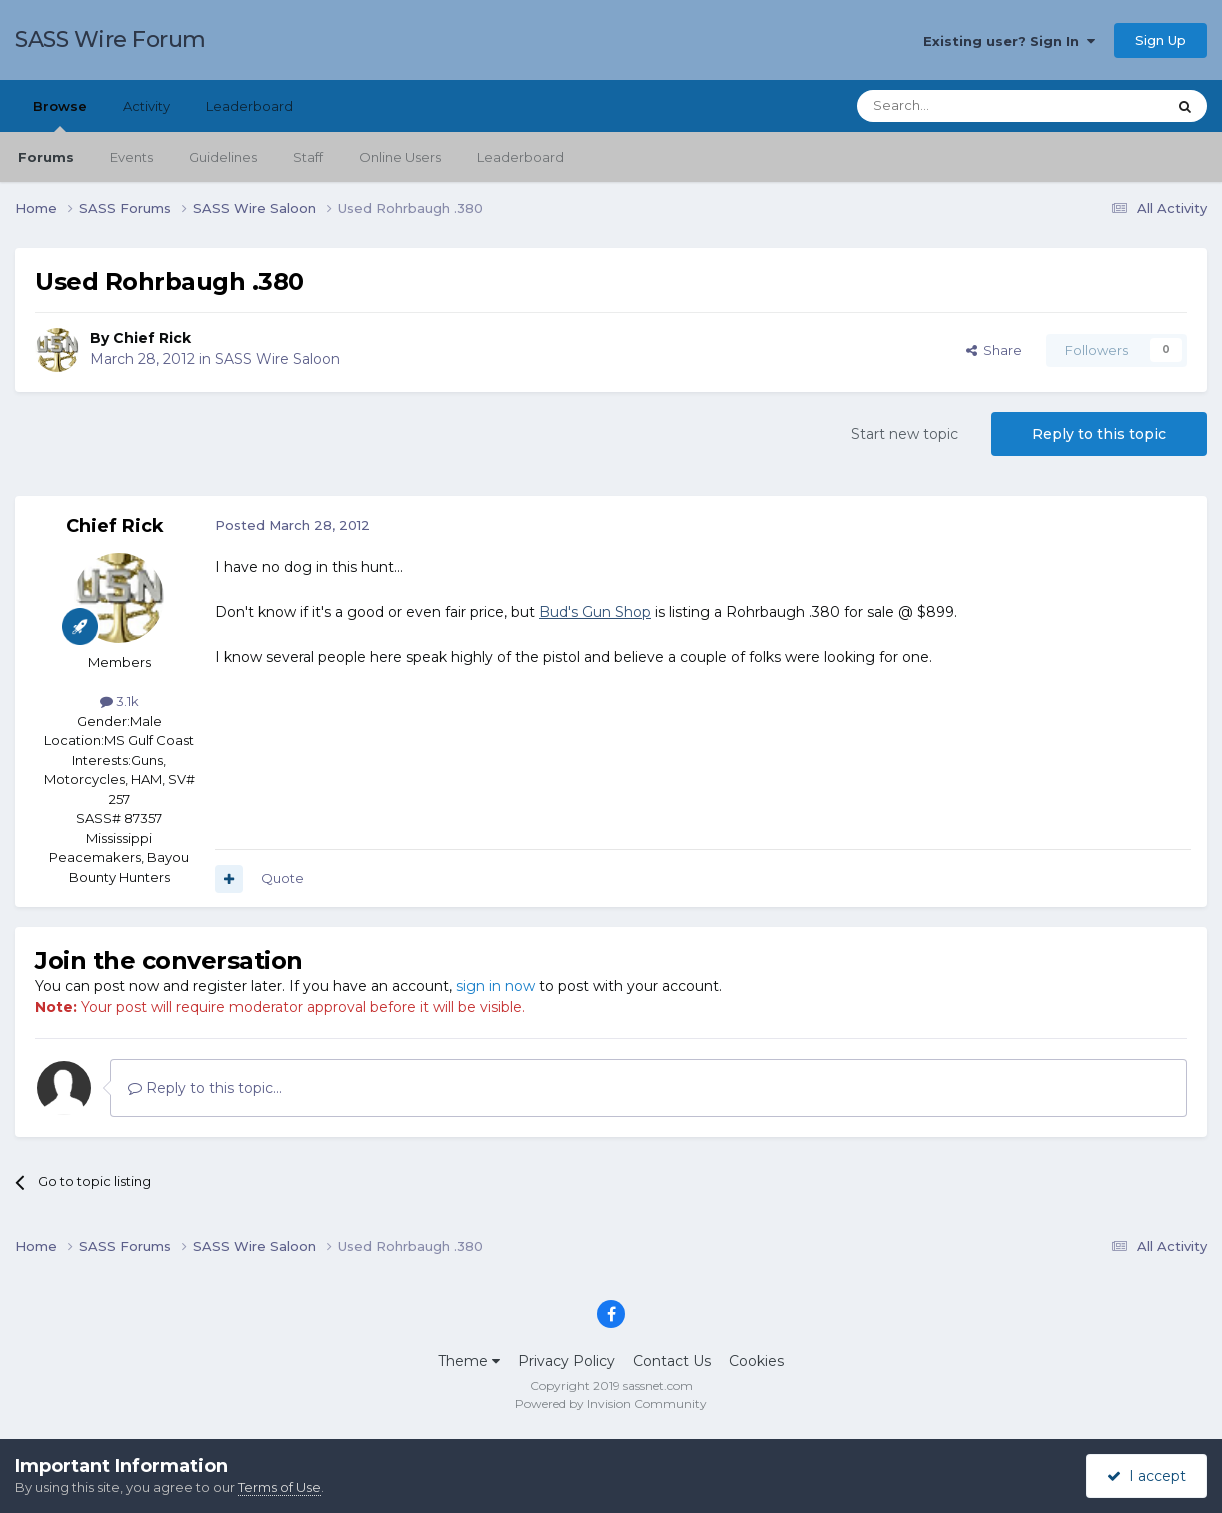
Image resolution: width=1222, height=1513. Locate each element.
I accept (1146, 1476)
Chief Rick (152, 338)
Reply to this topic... (205, 1088)
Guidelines (223, 157)
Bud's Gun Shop (595, 612)
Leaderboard (520, 157)
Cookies (756, 1361)
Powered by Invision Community (611, 1403)
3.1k (119, 701)
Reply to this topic (1099, 434)
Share (994, 350)
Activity (146, 106)
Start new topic (904, 434)
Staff (308, 157)
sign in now (495, 986)
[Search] (962, 106)
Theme (469, 1361)
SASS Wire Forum (110, 39)
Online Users (400, 157)
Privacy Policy (566, 1361)
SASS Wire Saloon (277, 359)
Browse (60, 115)
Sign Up (1160, 40)
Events (131, 157)
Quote (282, 878)
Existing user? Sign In (1009, 41)
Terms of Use (279, 1487)
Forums (46, 157)
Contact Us (672, 1361)
